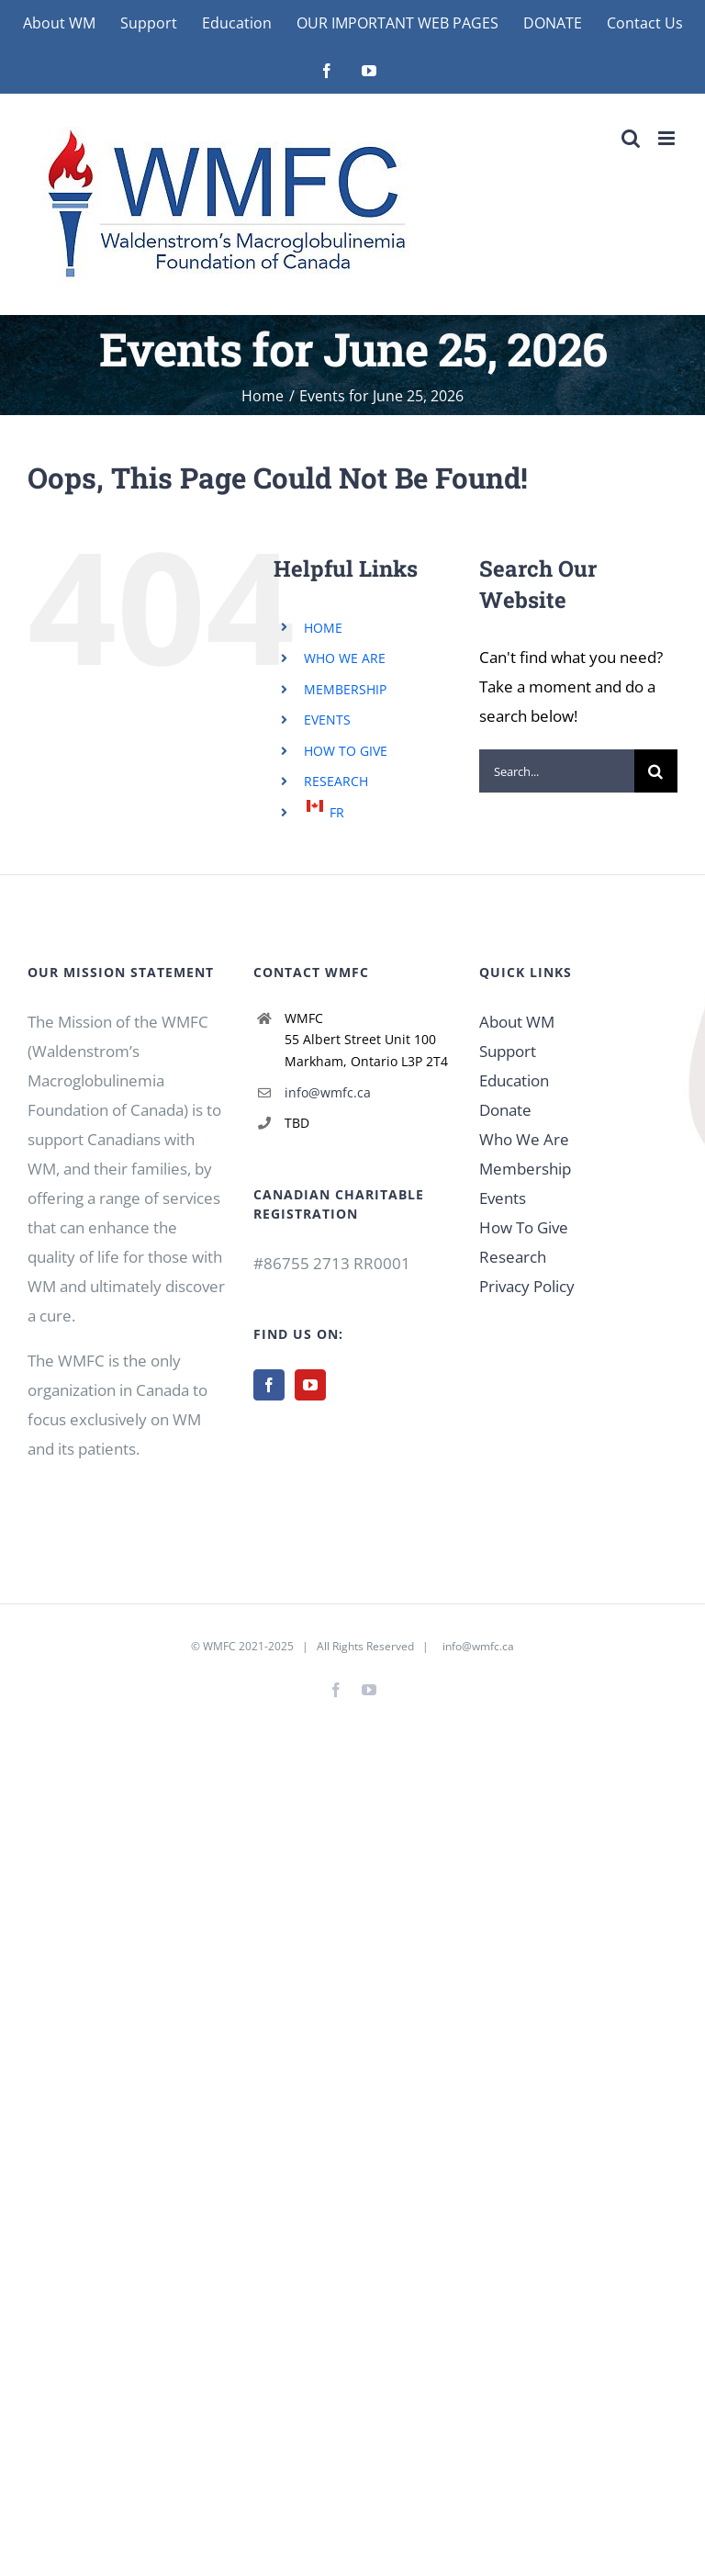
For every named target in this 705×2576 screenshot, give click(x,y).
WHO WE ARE (345, 658)
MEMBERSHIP (345, 689)
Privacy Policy (527, 1286)
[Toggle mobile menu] (667, 138)
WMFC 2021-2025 (248, 1646)
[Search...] (556, 771)
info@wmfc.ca (328, 1092)
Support (507, 1051)
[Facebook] (269, 1384)
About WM (516, 1021)
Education (514, 1080)
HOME (323, 627)
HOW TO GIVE (345, 750)
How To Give (523, 1227)
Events (502, 1198)
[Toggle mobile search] (630, 138)
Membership (525, 1168)
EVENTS (327, 719)
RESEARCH (336, 781)
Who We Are (524, 1139)
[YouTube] (310, 1384)
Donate (505, 1109)
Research (512, 1256)
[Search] (655, 771)
